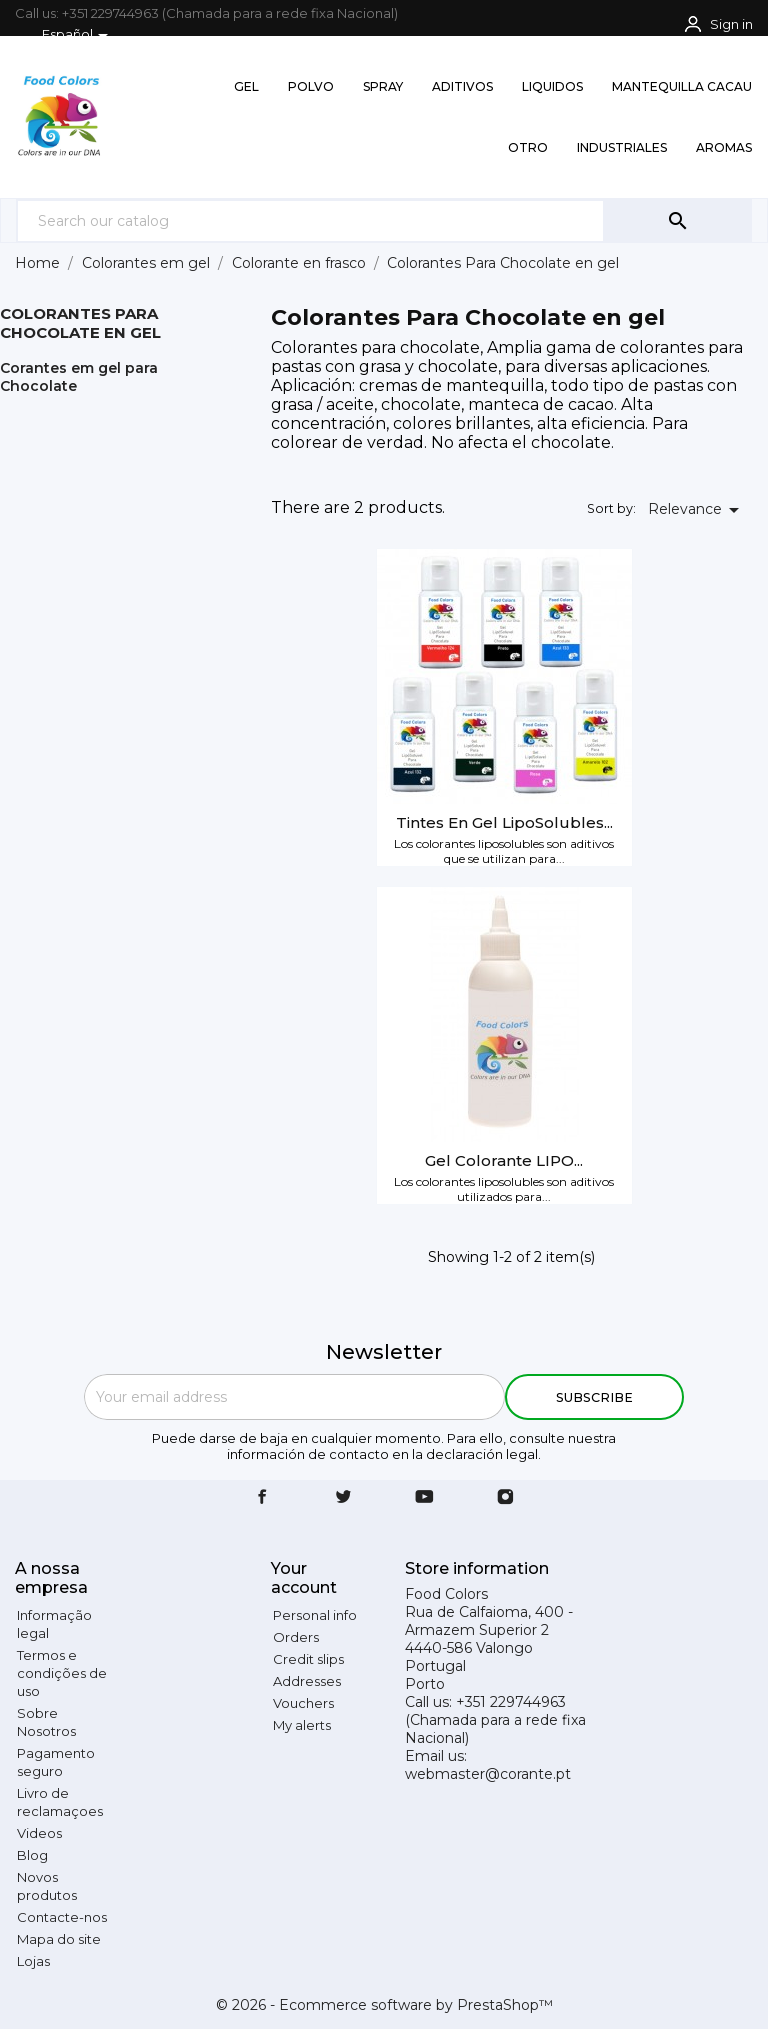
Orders (296, 1637)
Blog (32, 1855)
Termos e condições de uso (62, 1673)
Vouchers (303, 1703)
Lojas (33, 1961)
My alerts (302, 1725)
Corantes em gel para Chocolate (79, 377)
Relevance (697, 510)
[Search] (310, 220)
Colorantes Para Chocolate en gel (80, 323)
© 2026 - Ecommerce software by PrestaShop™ (384, 2005)
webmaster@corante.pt (488, 1774)
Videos (39, 1833)
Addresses (307, 1681)
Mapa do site (59, 1939)
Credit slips (308, 1659)
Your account (304, 1578)
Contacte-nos (62, 1917)
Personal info (315, 1615)
